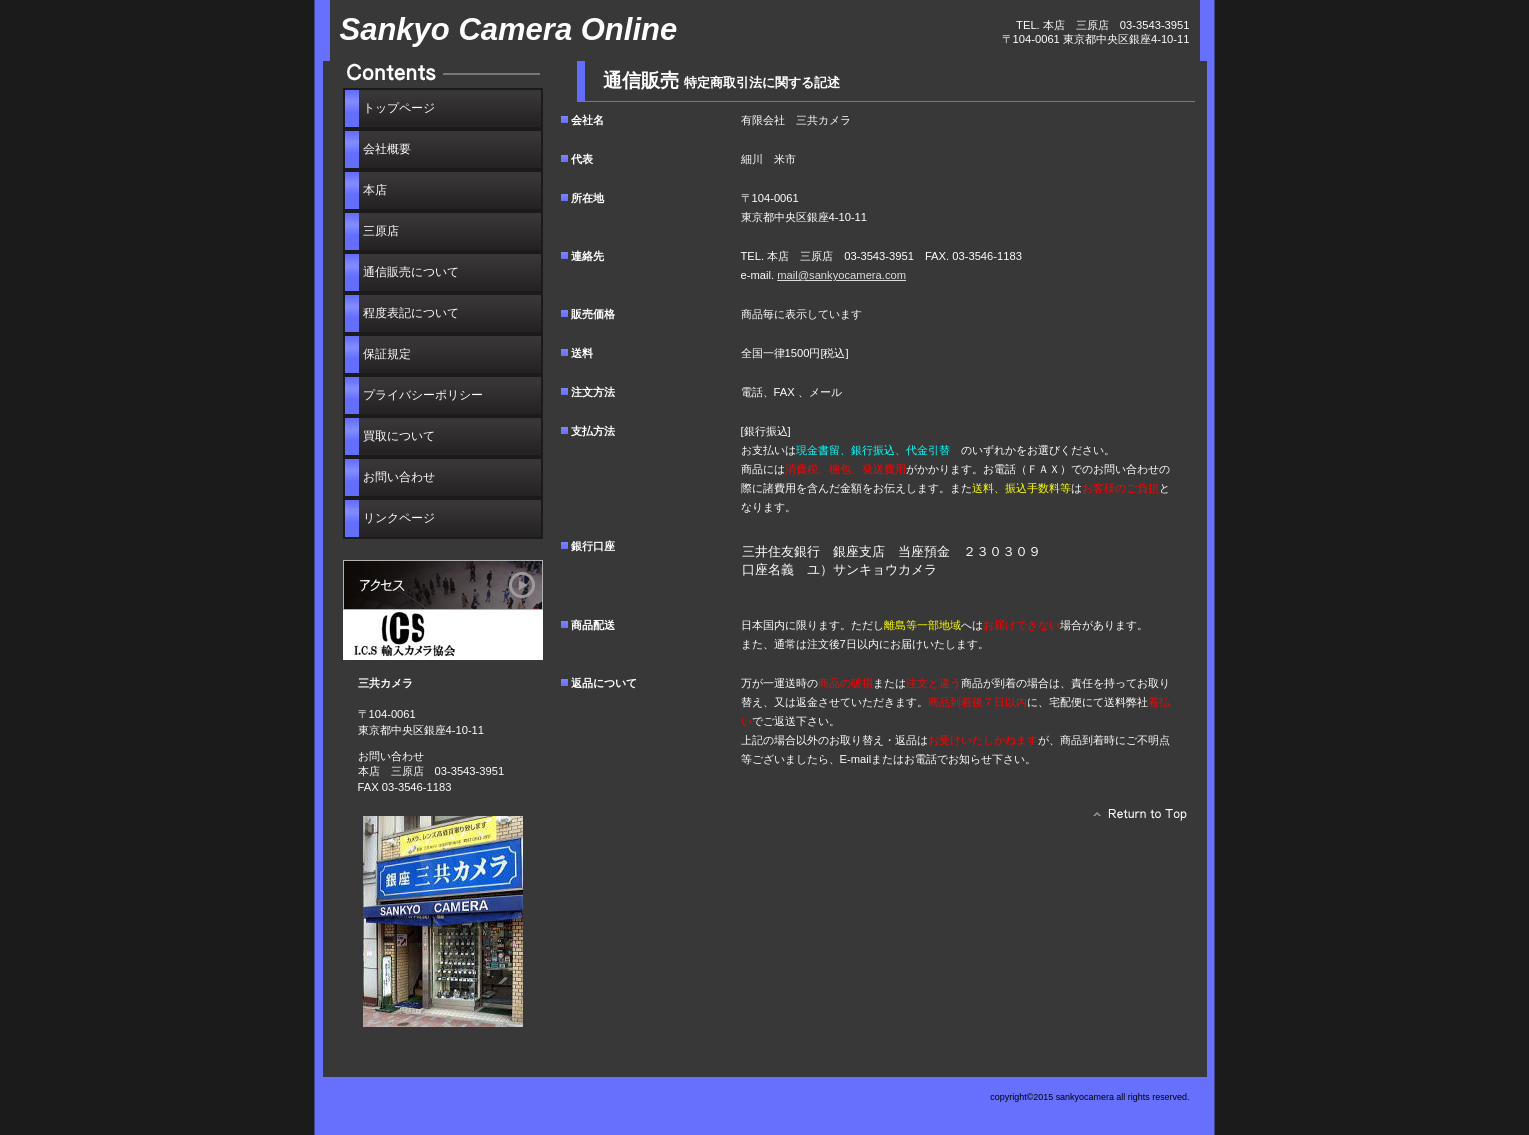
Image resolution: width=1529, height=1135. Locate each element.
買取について (399, 436)
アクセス (443, 585)
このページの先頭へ (1134, 819)
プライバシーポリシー (423, 395)
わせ (399, 477)
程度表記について (411, 313)
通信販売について (411, 272)
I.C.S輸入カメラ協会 (443, 635)
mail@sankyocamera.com (841, 275)
